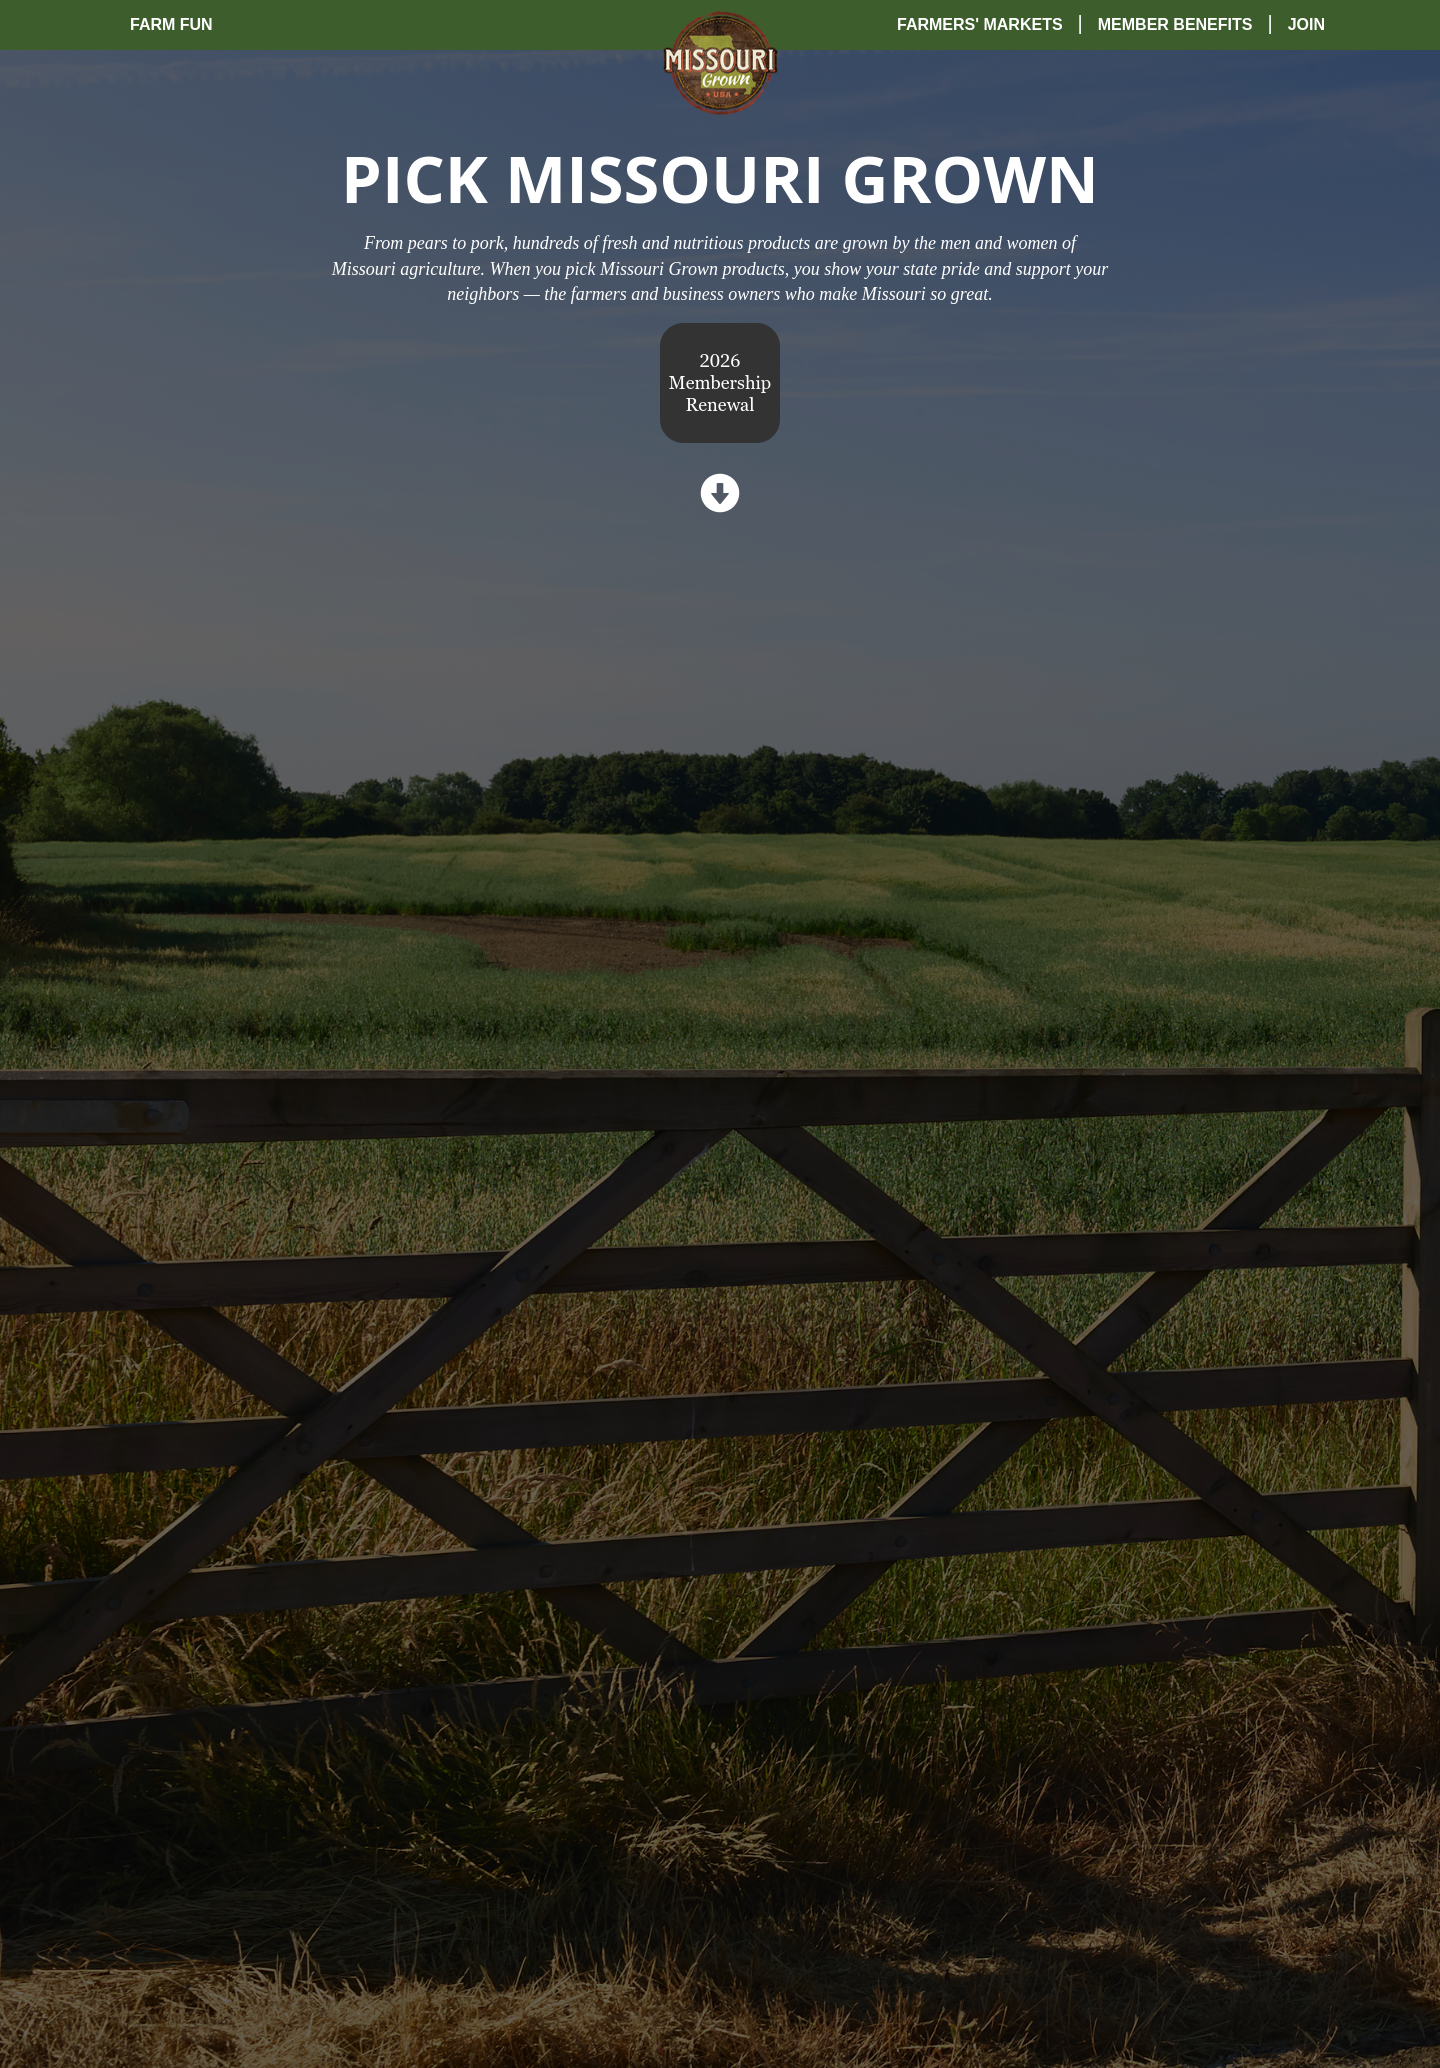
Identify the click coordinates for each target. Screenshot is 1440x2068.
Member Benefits (1175, 24)
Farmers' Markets (980, 24)
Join (1306, 24)
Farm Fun (171, 24)
